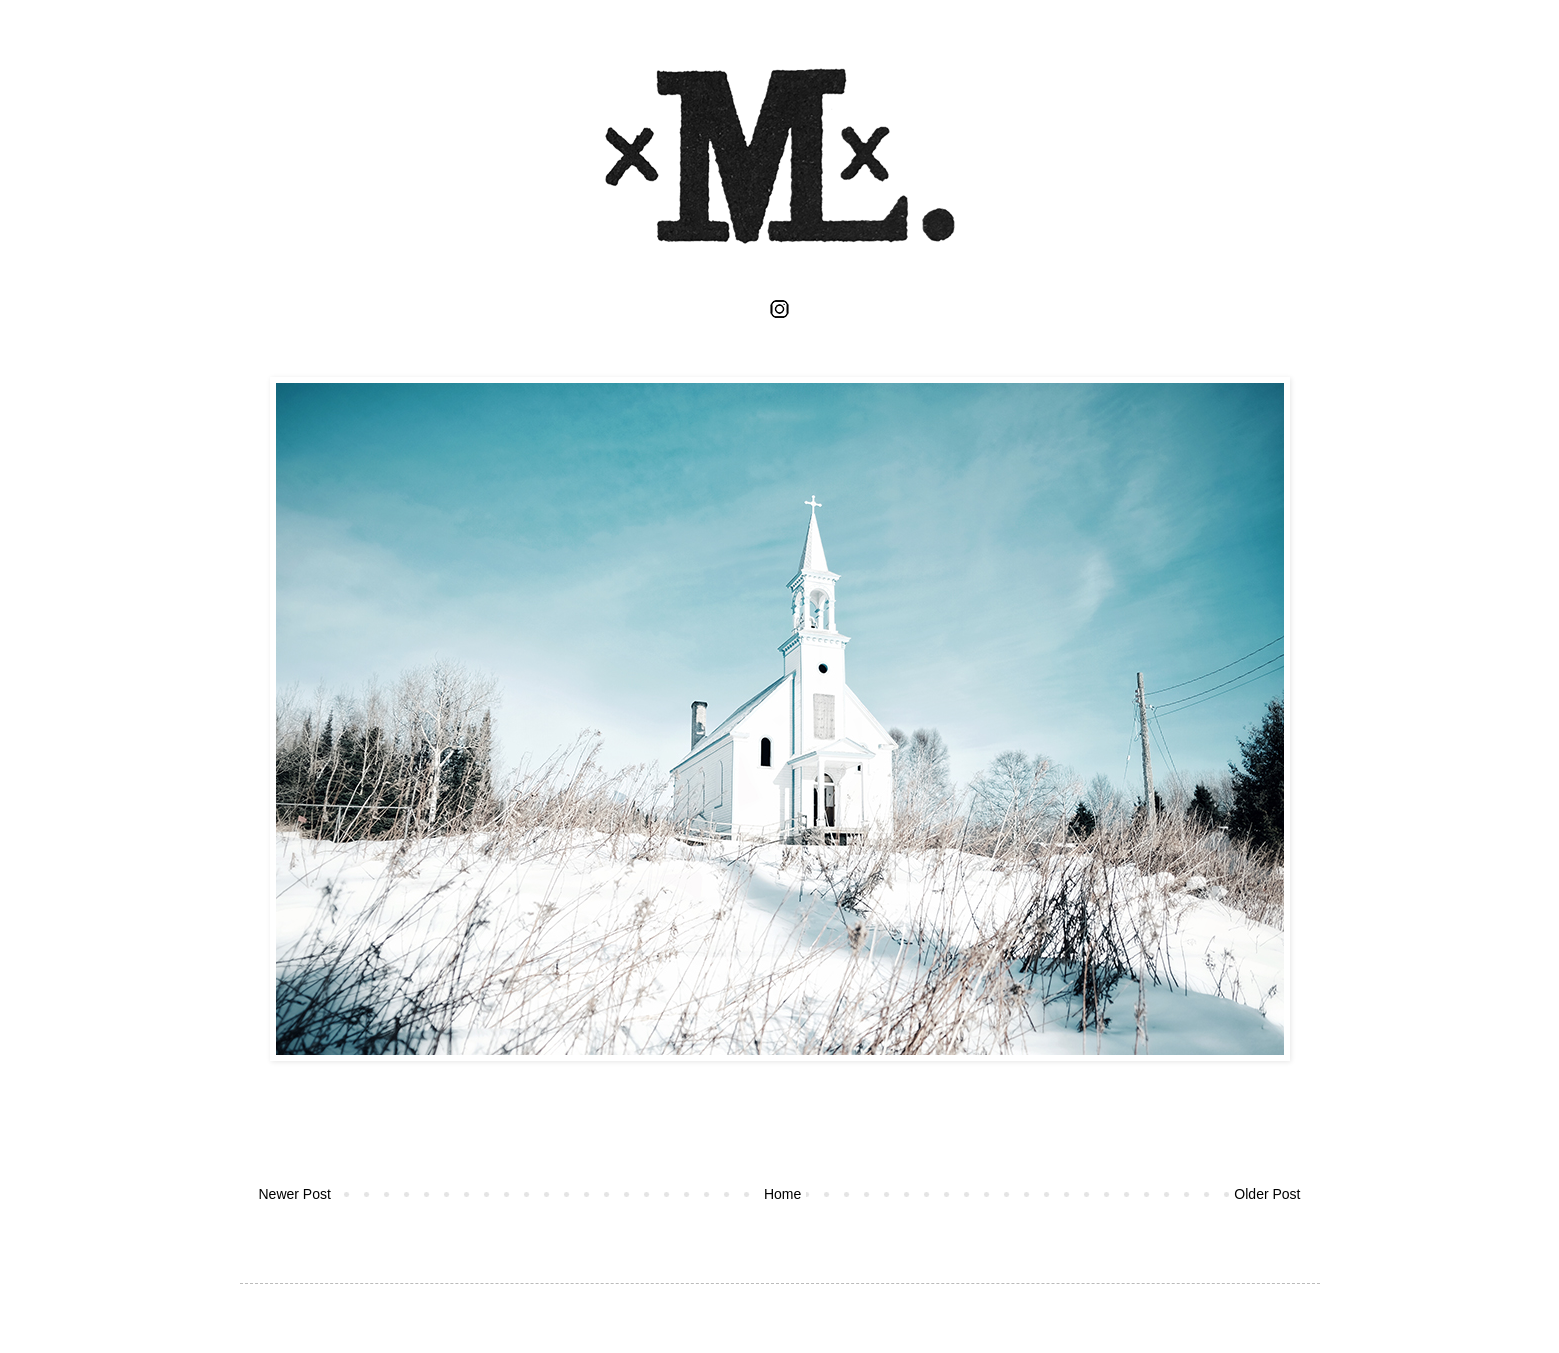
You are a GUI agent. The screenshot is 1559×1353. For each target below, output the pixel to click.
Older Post (1267, 1194)
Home (782, 1194)
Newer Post (295, 1194)
